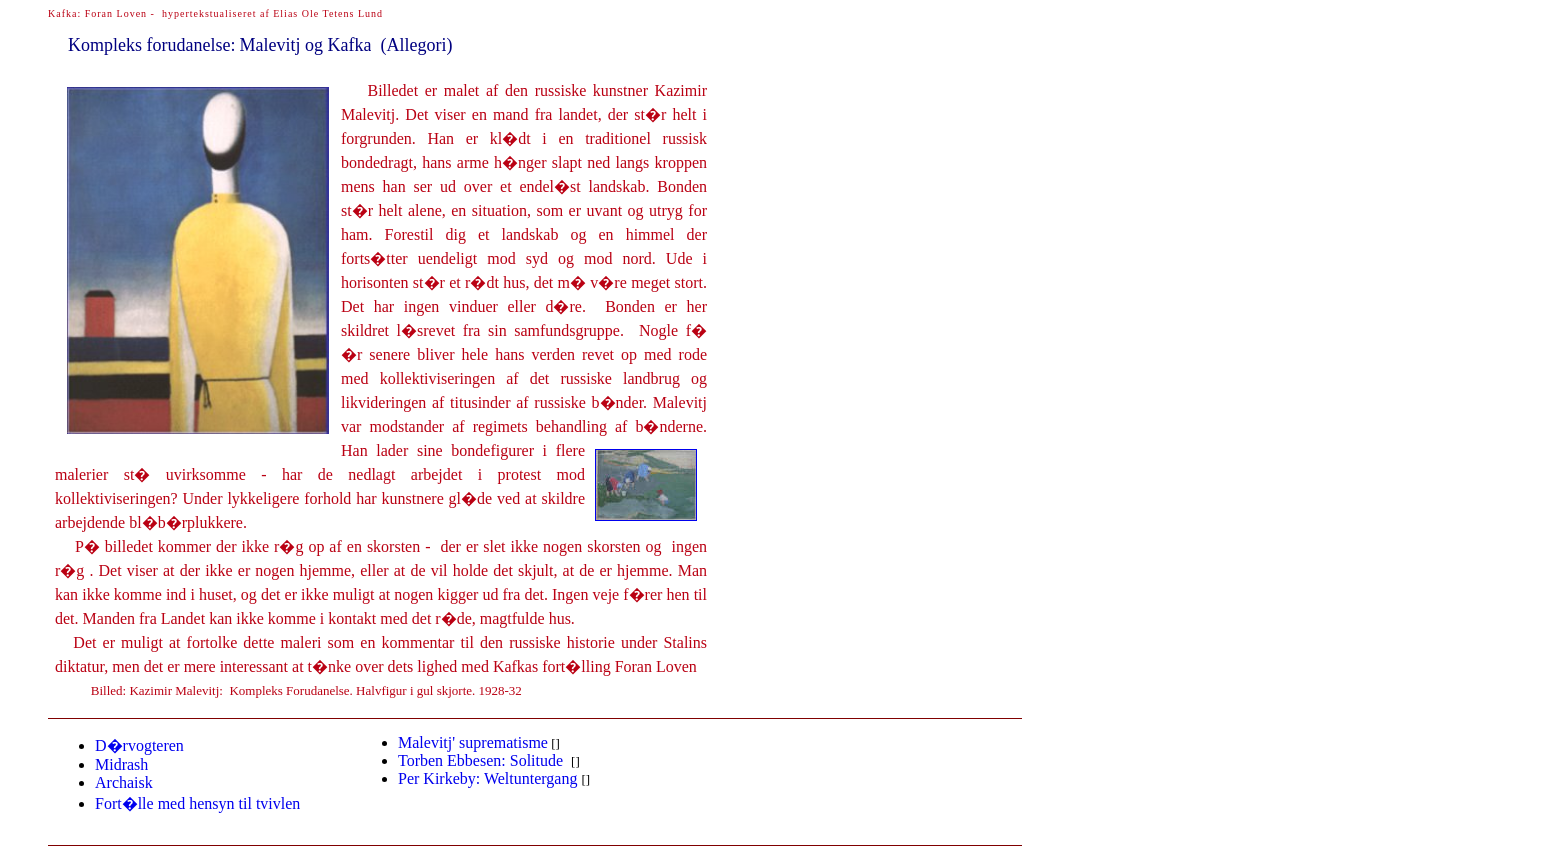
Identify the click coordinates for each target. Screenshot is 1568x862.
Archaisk (124, 782)
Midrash (121, 764)
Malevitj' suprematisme (473, 742)
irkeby (487, 778)
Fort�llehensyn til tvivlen (197, 803)
